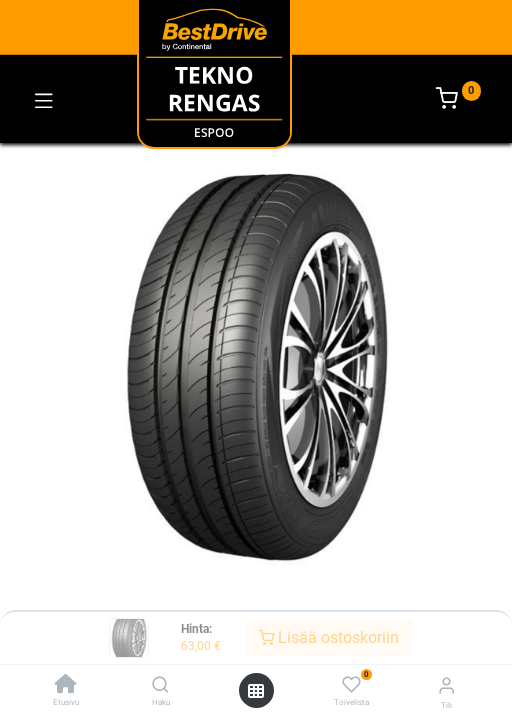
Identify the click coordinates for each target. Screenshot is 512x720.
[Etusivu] (66, 686)
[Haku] (160, 686)
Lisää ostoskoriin (328, 637)
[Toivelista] (351, 685)
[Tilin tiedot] (446, 685)
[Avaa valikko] (256, 691)
